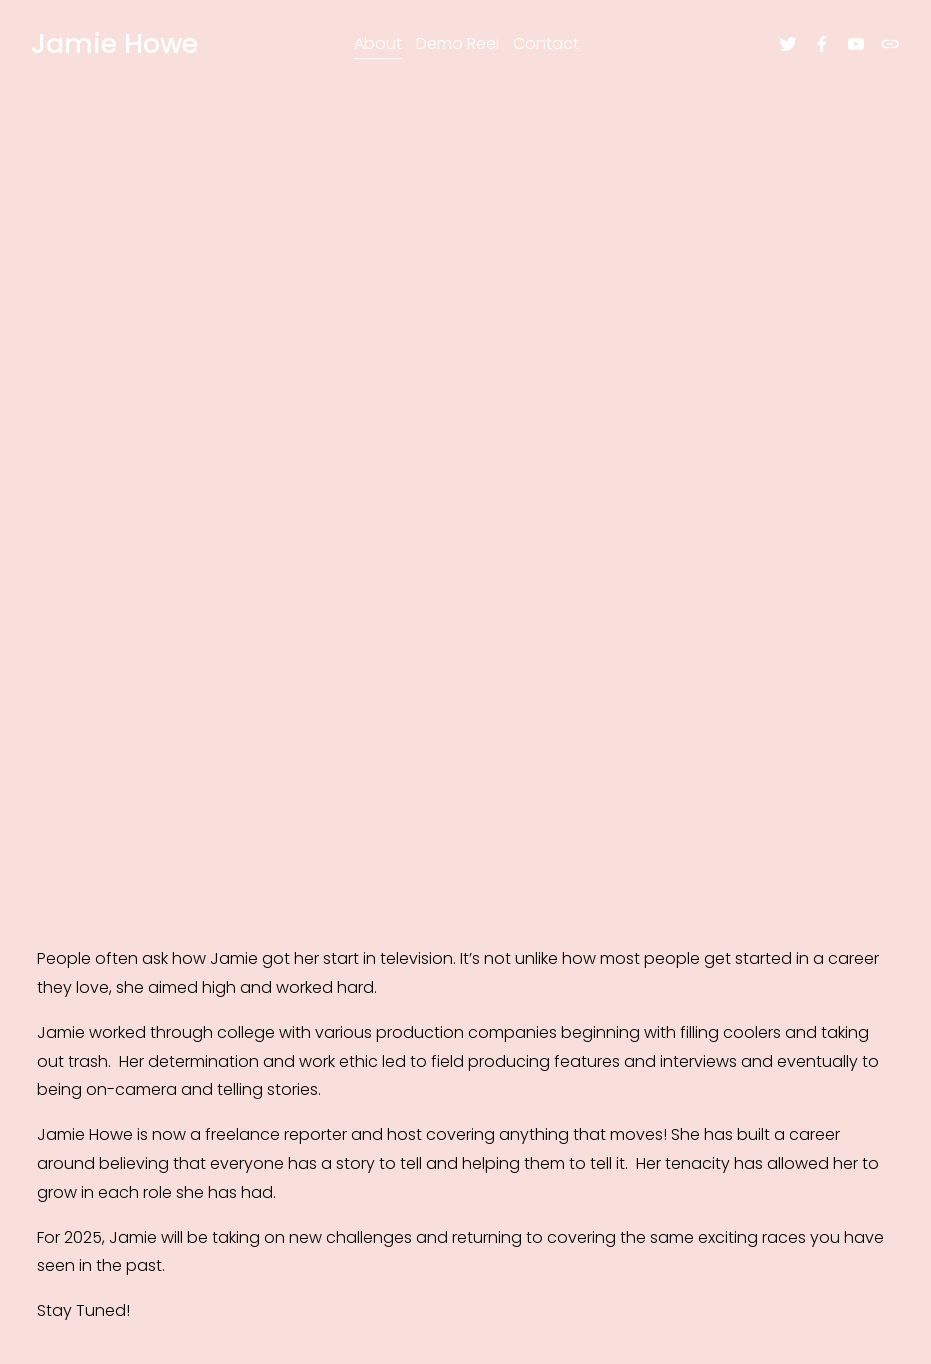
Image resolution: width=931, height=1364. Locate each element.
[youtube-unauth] (850, 49)
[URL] (884, 49)
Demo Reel (457, 47)
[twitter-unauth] (782, 49)
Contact (546, 47)
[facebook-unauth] (816, 49)
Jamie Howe (120, 48)
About (378, 47)
